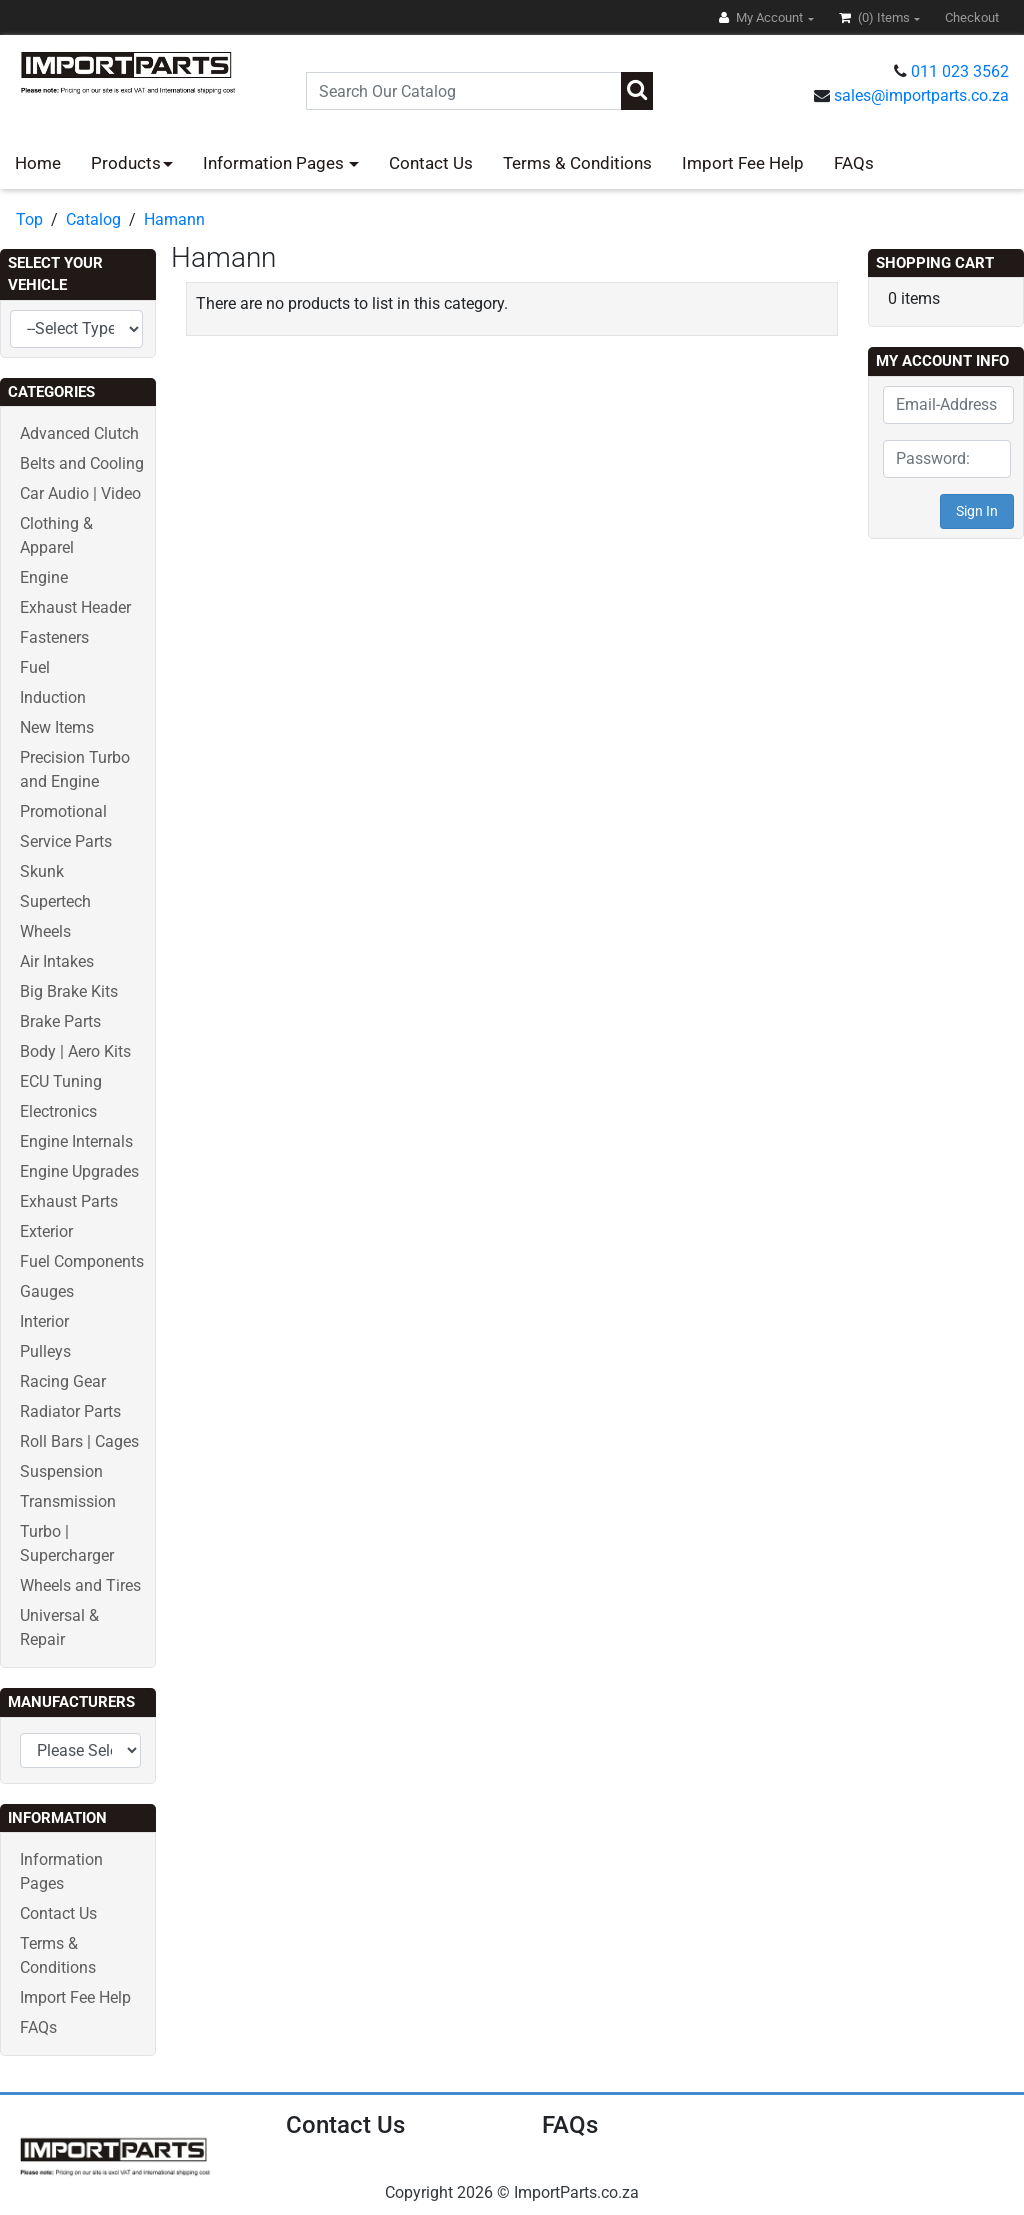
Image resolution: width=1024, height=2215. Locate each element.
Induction (53, 697)
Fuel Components (82, 1261)
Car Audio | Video (80, 493)
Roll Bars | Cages (79, 1441)
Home (38, 163)
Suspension (61, 1471)
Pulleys (45, 1351)
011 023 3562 (960, 71)
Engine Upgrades (79, 1171)
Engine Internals (76, 1141)
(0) (876, 17)
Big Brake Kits (69, 991)
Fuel (35, 667)
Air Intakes (57, 961)
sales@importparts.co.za (921, 95)
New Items (57, 727)
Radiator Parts (70, 1411)
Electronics (58, 1111)
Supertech (55, 901)
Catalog (93, 219)
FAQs (854, 163)
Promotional (63, 811)
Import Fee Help (743, 163)
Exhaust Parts (69, 1201)
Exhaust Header (75, 607)
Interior (44, 1321)
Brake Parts (60, 1021)
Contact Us (431, 163)
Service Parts (66, 841)
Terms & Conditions (577, 163)
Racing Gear (63, 1381)
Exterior (46, 1231)
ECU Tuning (61, 1081)
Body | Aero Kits (75, 1051)
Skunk (42, 871)
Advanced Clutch (79, 433)
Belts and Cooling (82, 463)
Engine (44, 577)
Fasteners (54, 637)
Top (29, 219)
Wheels (45, 931)
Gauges (47, 1291)
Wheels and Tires (80, 1585)
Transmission (68, 1501)
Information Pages (275, 163)
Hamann (174, 219)
